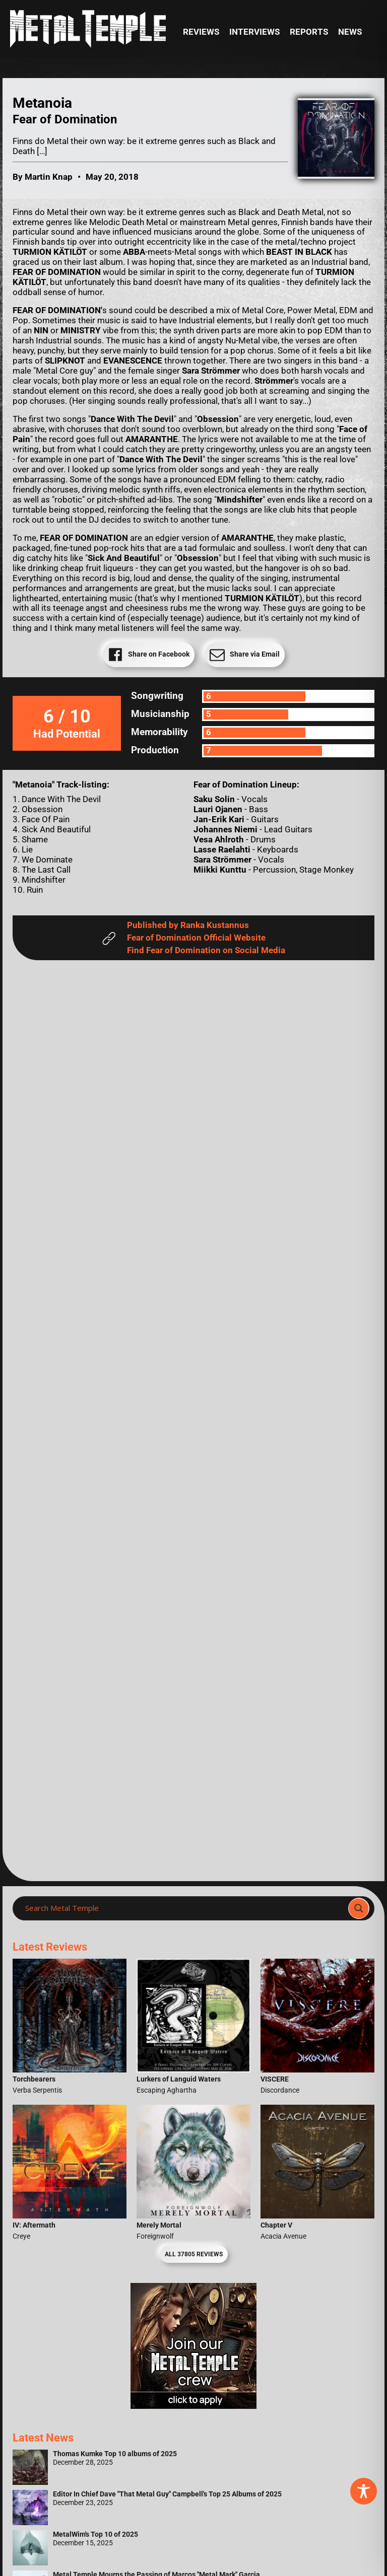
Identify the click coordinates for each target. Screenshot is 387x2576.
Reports (309, 32)
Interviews (254, 32)
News (350, 32)
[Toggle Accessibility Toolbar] (363, 2491)
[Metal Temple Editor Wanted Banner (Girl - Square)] (193, 2406)
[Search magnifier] (358, 1908)
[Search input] (183, 1908)
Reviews (201, 32)
